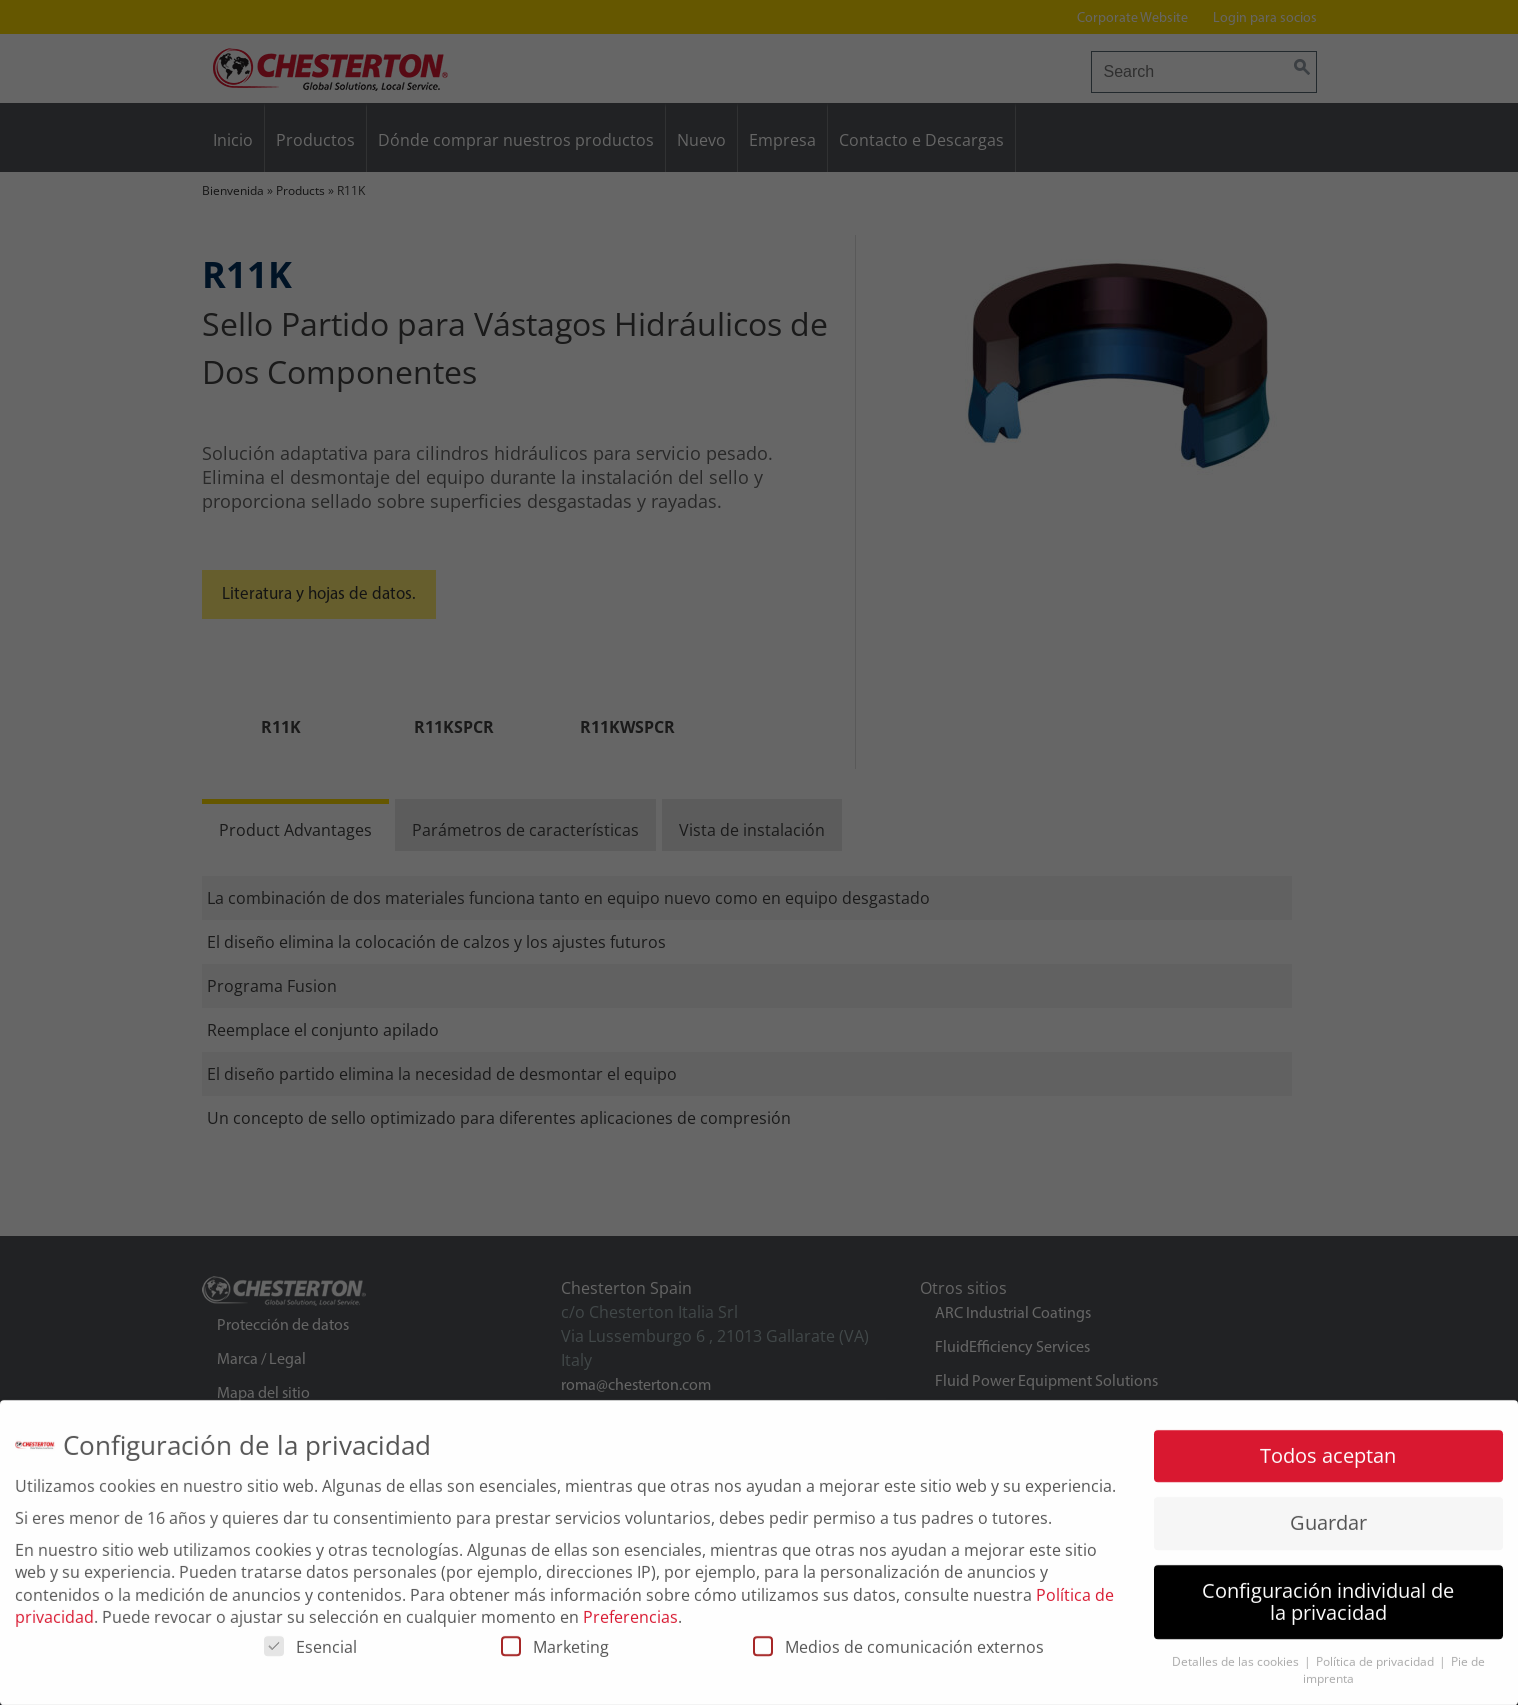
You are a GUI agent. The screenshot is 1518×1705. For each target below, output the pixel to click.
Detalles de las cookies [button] (1237, 1670)
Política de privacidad (1376, 1670)
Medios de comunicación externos (898, 1656)
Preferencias (630, 1626)
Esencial (310, 1656)
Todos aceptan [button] (1328, 1464)
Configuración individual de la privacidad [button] (1328, 1609)
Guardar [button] (1328, 1531)
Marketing (555, 1656)
